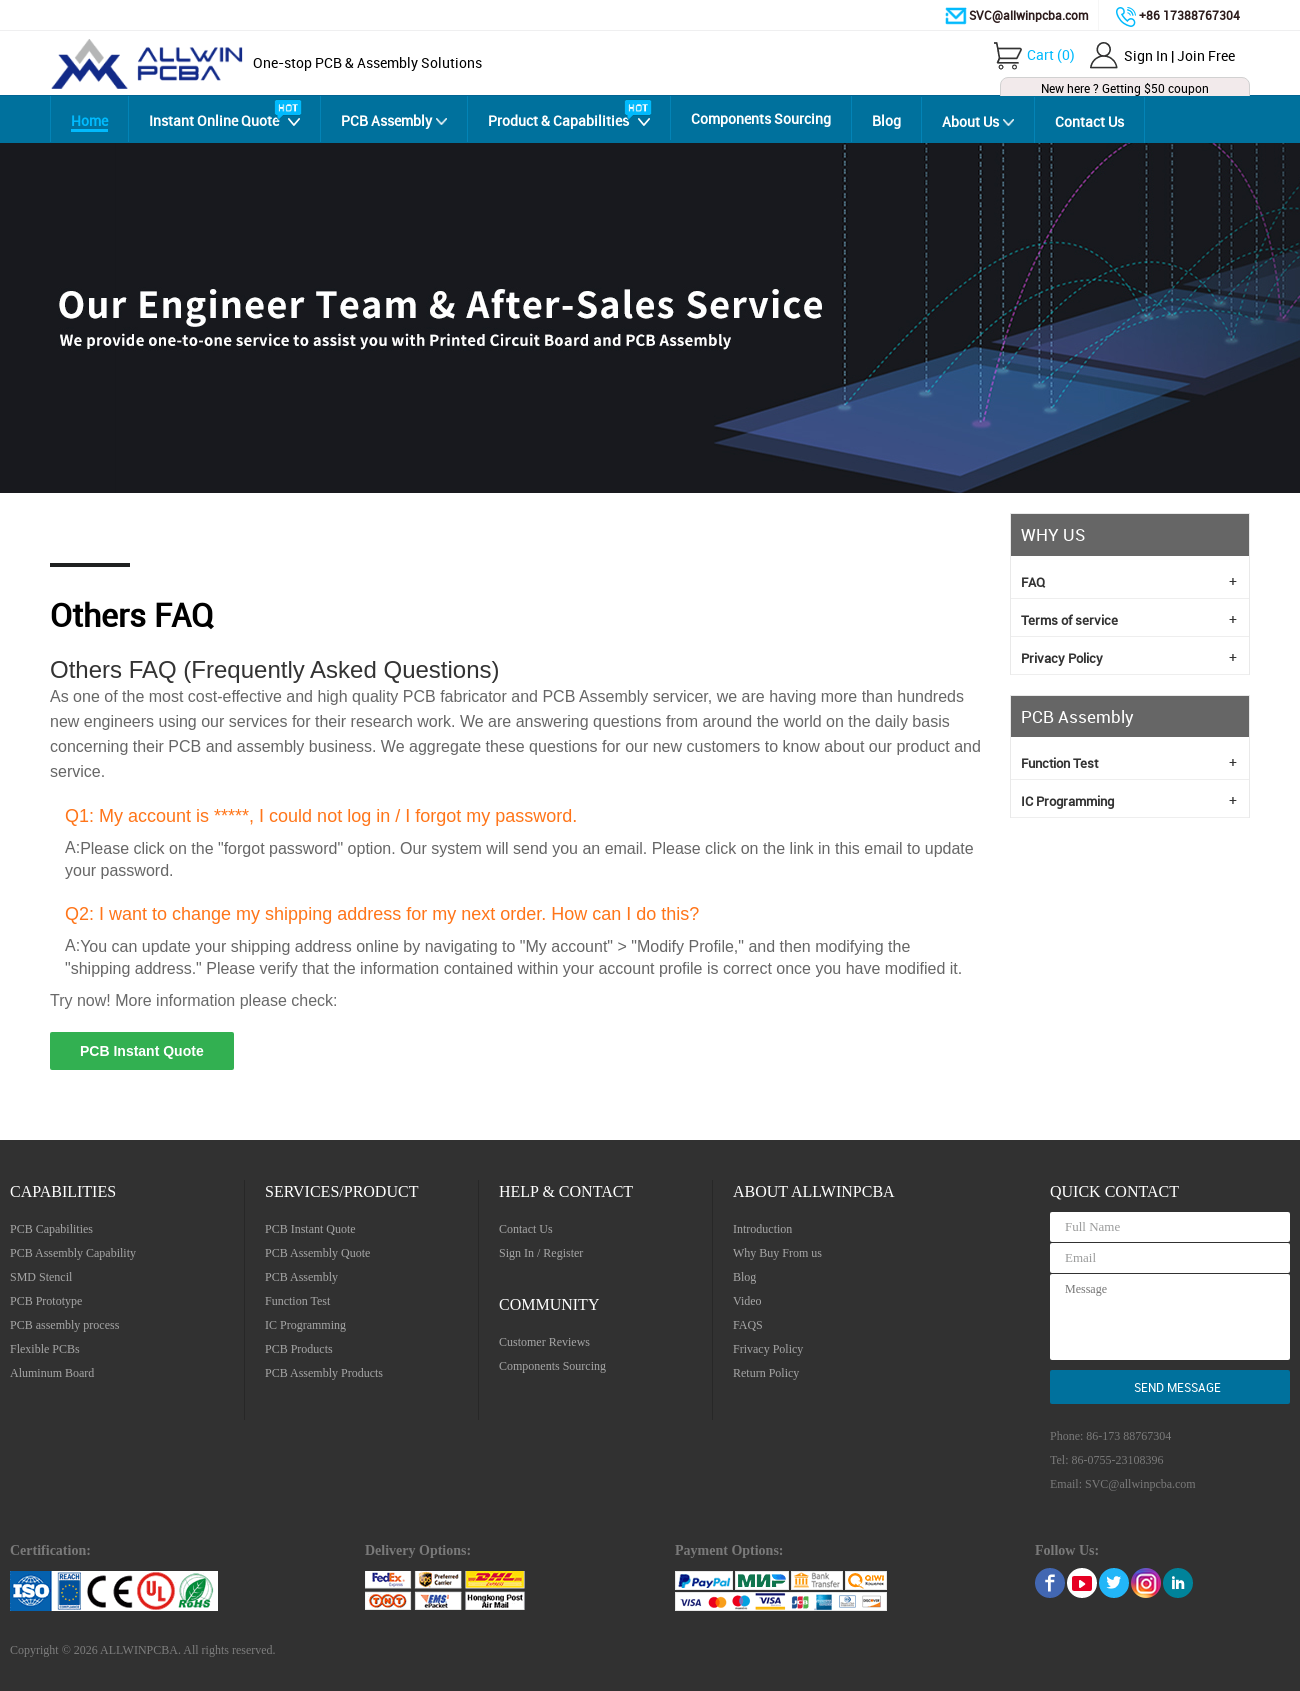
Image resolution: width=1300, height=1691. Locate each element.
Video (747, 1301)
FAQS (748, 1325)
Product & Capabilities (558, 120)
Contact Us (1089, 121)
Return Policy (766, 1373)
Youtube (1082, 1583)
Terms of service (1129, 619)
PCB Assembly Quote (317, 1253)
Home (89, 120)
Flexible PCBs (45, 1349)
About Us (970, 121)
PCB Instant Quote (142, 1051)
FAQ (1129, 581)
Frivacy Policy (768, 1349)
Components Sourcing (761, 118)
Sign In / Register (541, 1253)
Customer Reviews (544, 1342)
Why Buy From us (777, 1253)
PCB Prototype (46, 1301)
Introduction (762, 1229)
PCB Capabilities (51, 1229)
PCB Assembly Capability (73, 1253)
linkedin (1178, 1583)
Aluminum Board (52, 1373)
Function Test (1129, 762)
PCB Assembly (386, 120)
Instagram (1146, 1583)
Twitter (1114, 1583)
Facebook (1050, 1583)
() (1051, 54)
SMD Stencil (41, 1277)
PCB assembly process (64, 1325)
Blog (886, 120)
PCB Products (299, 1349)
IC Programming (1129, 800)
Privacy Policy (1129, 657)
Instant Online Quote (214, 120)
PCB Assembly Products (324, 1373)
